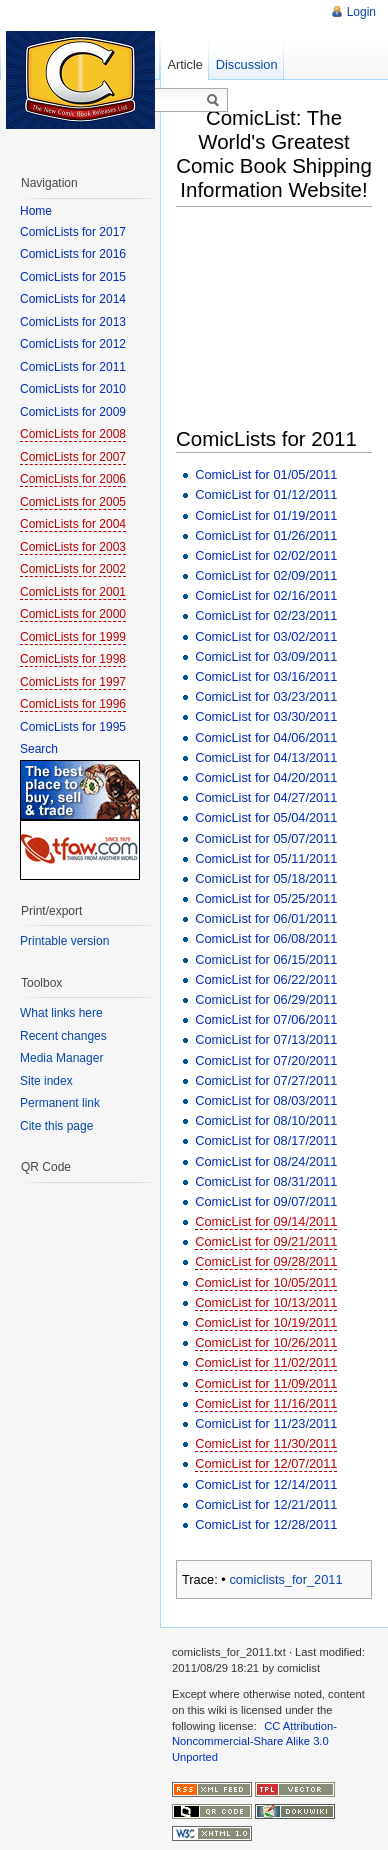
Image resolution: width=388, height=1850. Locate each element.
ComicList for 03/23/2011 (266, 696)
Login (361, 12)
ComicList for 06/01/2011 (266, 918)
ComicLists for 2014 (73, 299)
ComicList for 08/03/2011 (266, 1100)
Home (36, 211)
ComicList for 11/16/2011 (266, 1403)
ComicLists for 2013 (73, 322)
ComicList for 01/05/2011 (266, 474)
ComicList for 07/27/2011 (266, 1080)
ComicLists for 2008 (73, 434)
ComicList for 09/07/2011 (266, 1201)
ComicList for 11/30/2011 (266, 1443)
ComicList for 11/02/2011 (266, 1362)
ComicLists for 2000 (73, 614)
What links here (61, 1013)
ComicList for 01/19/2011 (266, 515)
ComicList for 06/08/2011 (266, 938)
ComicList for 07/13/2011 (266, 1039)
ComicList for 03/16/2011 (266, 676)
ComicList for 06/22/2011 (266, 979)
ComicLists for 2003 (73, 547)
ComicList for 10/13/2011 (266, 1302)
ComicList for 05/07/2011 (266, 838)
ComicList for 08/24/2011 (266, 1161)
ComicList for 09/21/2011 (266, 1241)
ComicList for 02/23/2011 (266, 615)
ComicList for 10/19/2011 (266, 1322)
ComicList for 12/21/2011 (266, 1504)
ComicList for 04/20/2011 (266, 777)
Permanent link (60, 1103)
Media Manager (61, 1058)
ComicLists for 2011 (73, 367)
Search (39, 749)
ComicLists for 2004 (73, 524)
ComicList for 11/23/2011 (266, 1423)
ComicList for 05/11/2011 (266, 858)
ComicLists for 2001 (73, 592)
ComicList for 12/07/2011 (266, 1463)
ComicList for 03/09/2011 (266, 656)
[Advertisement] (282, 319)
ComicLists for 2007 (73, 457)
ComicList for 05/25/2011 (266, 898)
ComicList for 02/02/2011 (266, 555)
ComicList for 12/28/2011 (266, 1524)
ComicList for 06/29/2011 (266, 999)
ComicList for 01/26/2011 (266, 535)
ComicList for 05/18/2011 (266, 878)
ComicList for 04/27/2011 (266, 797)
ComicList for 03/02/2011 (266, 636)
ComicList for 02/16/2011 (266, 595)
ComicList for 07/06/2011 (266, 1019)
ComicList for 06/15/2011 (266, 959)
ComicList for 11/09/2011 (266, 1383)
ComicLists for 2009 (73, 412)
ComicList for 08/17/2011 (266, 1140)
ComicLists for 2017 (73, 232)
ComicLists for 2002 (73, 569)
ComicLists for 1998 (73, 659)
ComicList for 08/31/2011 (266, 1181)
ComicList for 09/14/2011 (266, 1221)
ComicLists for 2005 (73, 502)
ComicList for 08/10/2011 (266, 1120)
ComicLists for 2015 (73, 277)
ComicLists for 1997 (73, 682)
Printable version (64, 941)
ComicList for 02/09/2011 (266, 575)
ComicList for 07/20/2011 (266, 1060)
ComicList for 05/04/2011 (266, 817)
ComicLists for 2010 (73, 389)
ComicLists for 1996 (73, 704)
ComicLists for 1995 (73, 727)
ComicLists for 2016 (73, 254)
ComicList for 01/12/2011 (266, 494)
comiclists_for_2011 (285, 1579)
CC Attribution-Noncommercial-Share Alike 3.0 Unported (254, 1741)
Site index (46, 1081)
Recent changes (63, 1036)
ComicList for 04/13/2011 (266, 757)
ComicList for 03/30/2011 (266, 716)
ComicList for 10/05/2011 (266, 1282)
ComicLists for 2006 (73, 479)
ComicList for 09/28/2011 (266, 1261)
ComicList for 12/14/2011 (266, 1484)
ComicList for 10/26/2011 (266, 1342)
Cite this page (56, 1126)
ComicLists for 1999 (73, 637)
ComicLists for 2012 (73, 344)
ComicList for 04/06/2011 (266, 737)
